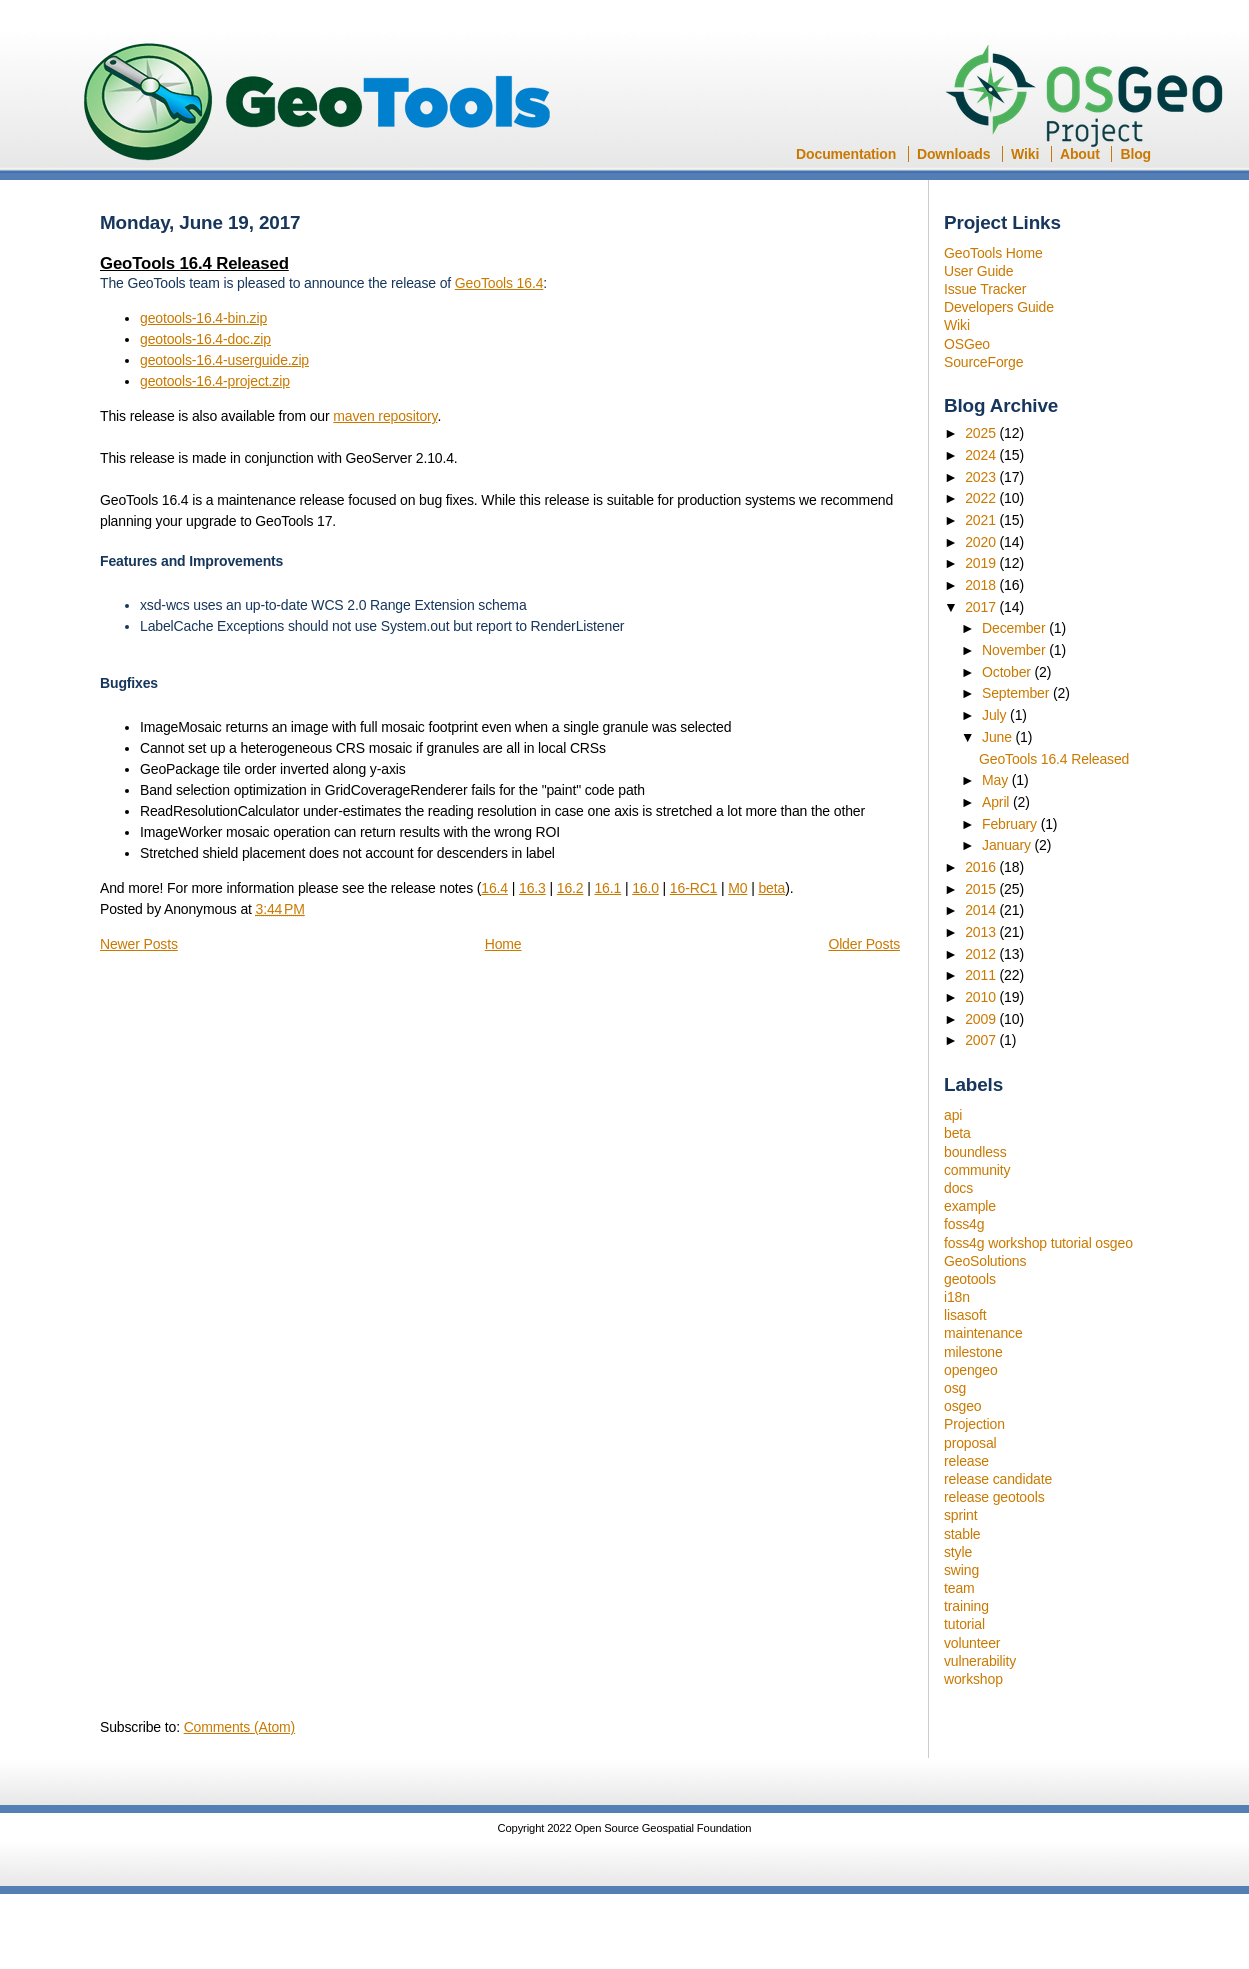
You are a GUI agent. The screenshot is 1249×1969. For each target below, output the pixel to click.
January (1008, 845)
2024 (982, 455)
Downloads (953, 154)
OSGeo (1090, 98)
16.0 (645, 888)
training (966, 1606)
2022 (982, 498)
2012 (982, 954)
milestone (973, 1352)
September (1017, 693)
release (966, 1461)
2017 (982, 607)
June (999, 737)
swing (961, 1570)
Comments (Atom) (239, 1727)
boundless (975, 1152)
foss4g (964, 1224)
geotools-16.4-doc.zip (205, 339)
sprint (960, 1515)
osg (955, 1388)
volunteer (972, 1643)
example (970, 1206)
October (1008, 672)
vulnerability (980, 1661)
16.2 (570, 888)
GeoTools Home (993, 253)
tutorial (964, 1624)
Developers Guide (999, 307)
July (996, 715)
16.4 (494, 888)
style (958, 1552)
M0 (737, 888)
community (977, 1170)
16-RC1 (693, 888)
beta (957, 1133)
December (1015, 628)
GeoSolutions (985, 1261)
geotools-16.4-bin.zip (203, 318)
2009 (982, 1019)
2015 (982, 889)
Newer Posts (139, 944)
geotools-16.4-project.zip (215, 381)
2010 (982, 997)
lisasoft (965, 1315)
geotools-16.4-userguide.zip (224, 360)
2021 (982, 520)
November (1015, 650)
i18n (957, 1297)
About (1080, 154)
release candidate (998, 1479)
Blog (1135, 154)
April (997, 802)
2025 (982, 433)
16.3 (532, 888)
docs (958, 1188)
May (997, 780)
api (953, 1115)
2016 (982, 867)
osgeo (962, 1406)
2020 (982, 542)
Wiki (1025, 154)
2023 (982, 477)
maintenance (983, 1333)
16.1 (607, 888)
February (1011, 824)
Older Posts (864, 944)
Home (503, 944)
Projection (974, 1424)
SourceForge (983, 362)
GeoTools (318, 103)
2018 (982, 585)
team (959, 1588)
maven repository (385, 416)
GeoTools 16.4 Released (1054, 759)
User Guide (978, 271)
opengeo (971, 1370)
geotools (970, 1279)
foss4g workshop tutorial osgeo (1038, 1243)
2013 (982, 932)
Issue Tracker (985, 289)
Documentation (846, 154)
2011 (982, 975)
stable (962, 1534)
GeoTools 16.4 (499, 283)
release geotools (994, 1497)
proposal (970, 1443)
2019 (982, 563)
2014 (982, 910)
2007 (982, 1040)
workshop (973, 1679)
